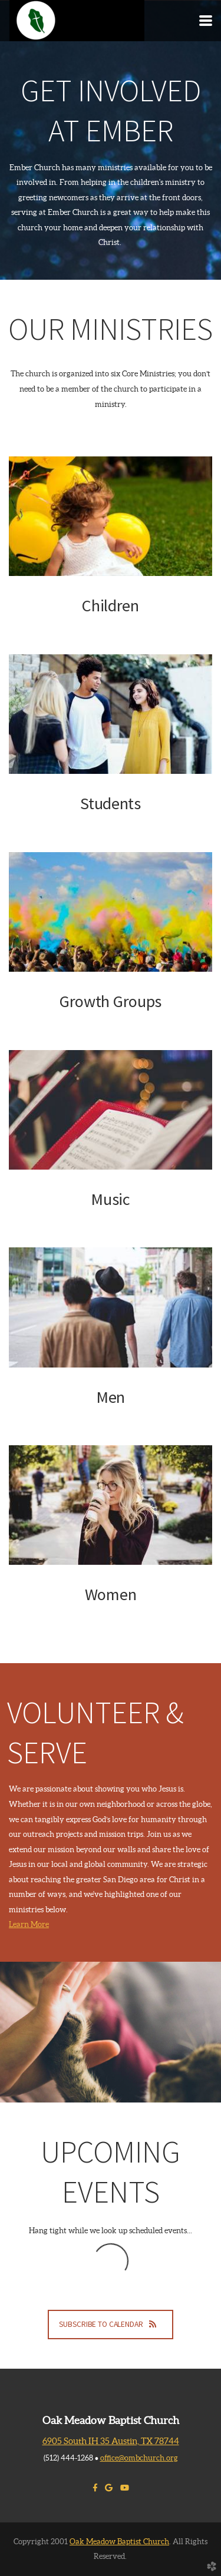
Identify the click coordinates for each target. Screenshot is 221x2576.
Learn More (29, 1924)
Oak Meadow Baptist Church (119, 2541)
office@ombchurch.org (139, 2458)
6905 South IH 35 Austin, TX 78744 (110, 2441)
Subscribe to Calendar (110, 2324)
